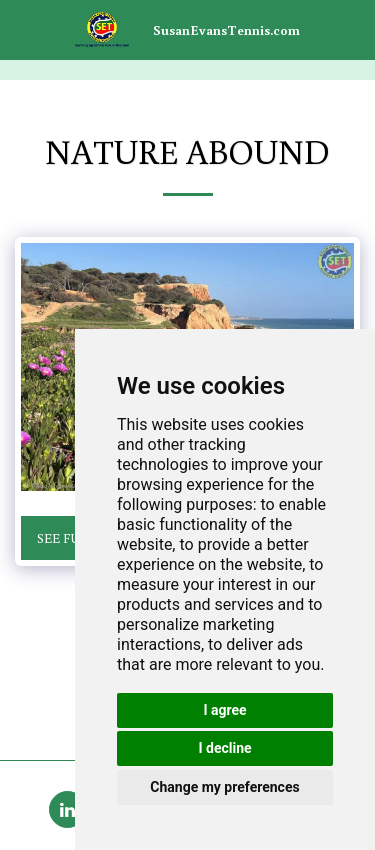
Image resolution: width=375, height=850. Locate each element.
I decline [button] (224, 748)
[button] (22, 29)
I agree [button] (224, 710)
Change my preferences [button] (224, 787)
